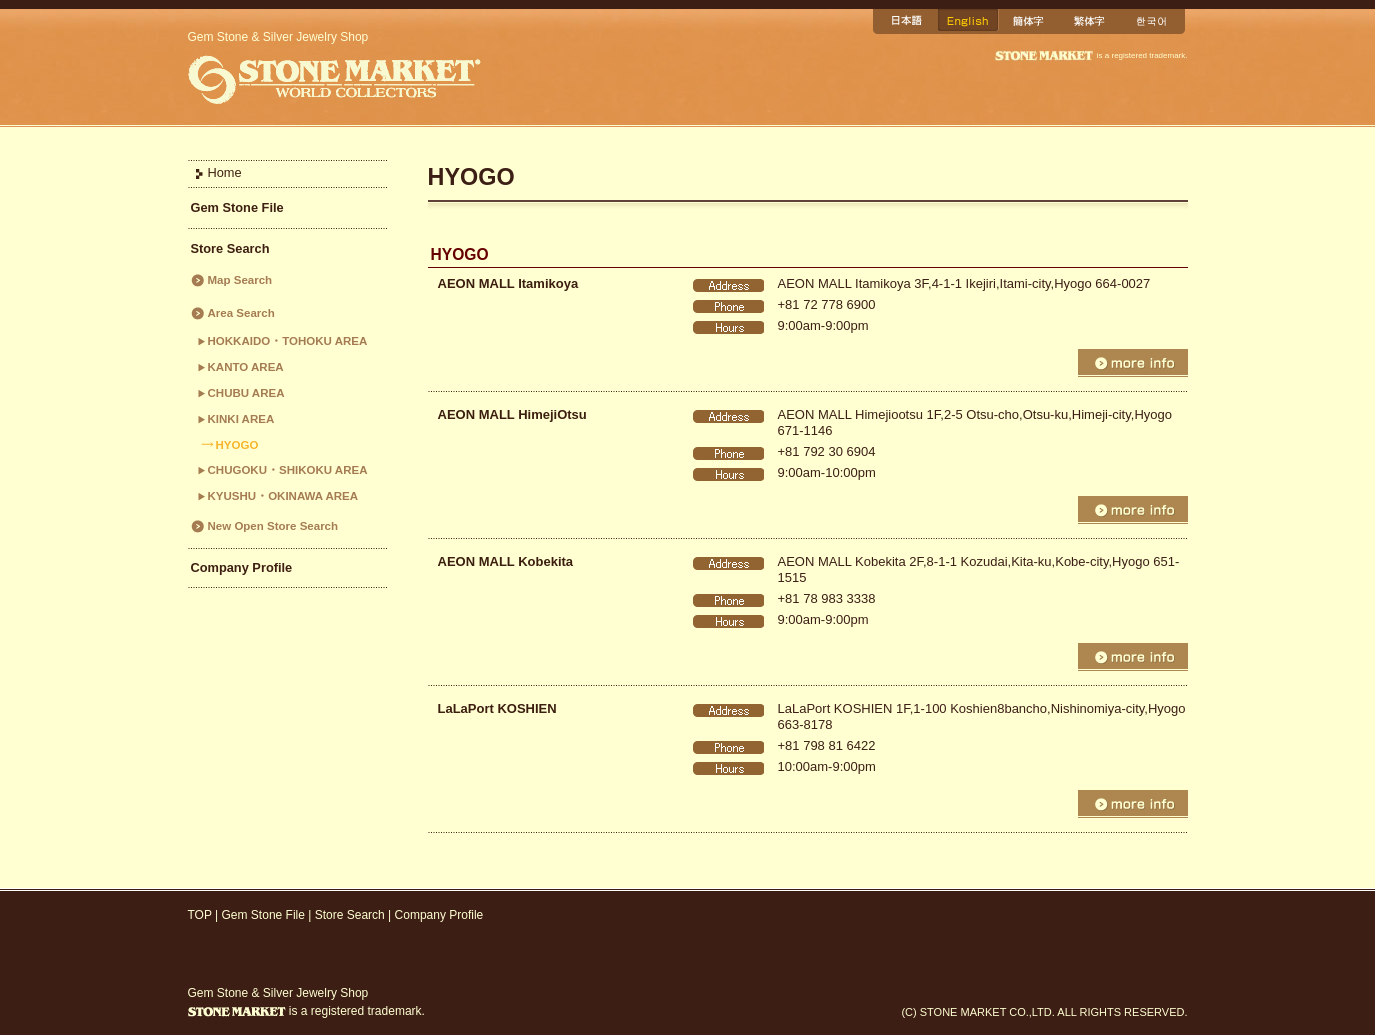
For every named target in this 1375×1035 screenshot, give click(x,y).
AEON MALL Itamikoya (508, 283)
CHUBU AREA (246, 393)
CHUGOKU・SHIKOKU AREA (288, 470)
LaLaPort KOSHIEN (497, 708)
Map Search (240, 280)
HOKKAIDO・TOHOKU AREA (288, 341)
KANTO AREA (246, 367)
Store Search (230, 248)
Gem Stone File (237, 207)
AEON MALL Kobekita (506, 561)
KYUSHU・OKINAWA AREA (283, 496)
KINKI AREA (241, 419)
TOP (200, 915)
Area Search (241, 313)
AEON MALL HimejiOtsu (512, 414)
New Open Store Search (273, 526)
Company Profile (242, 567)
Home (225, 172)
